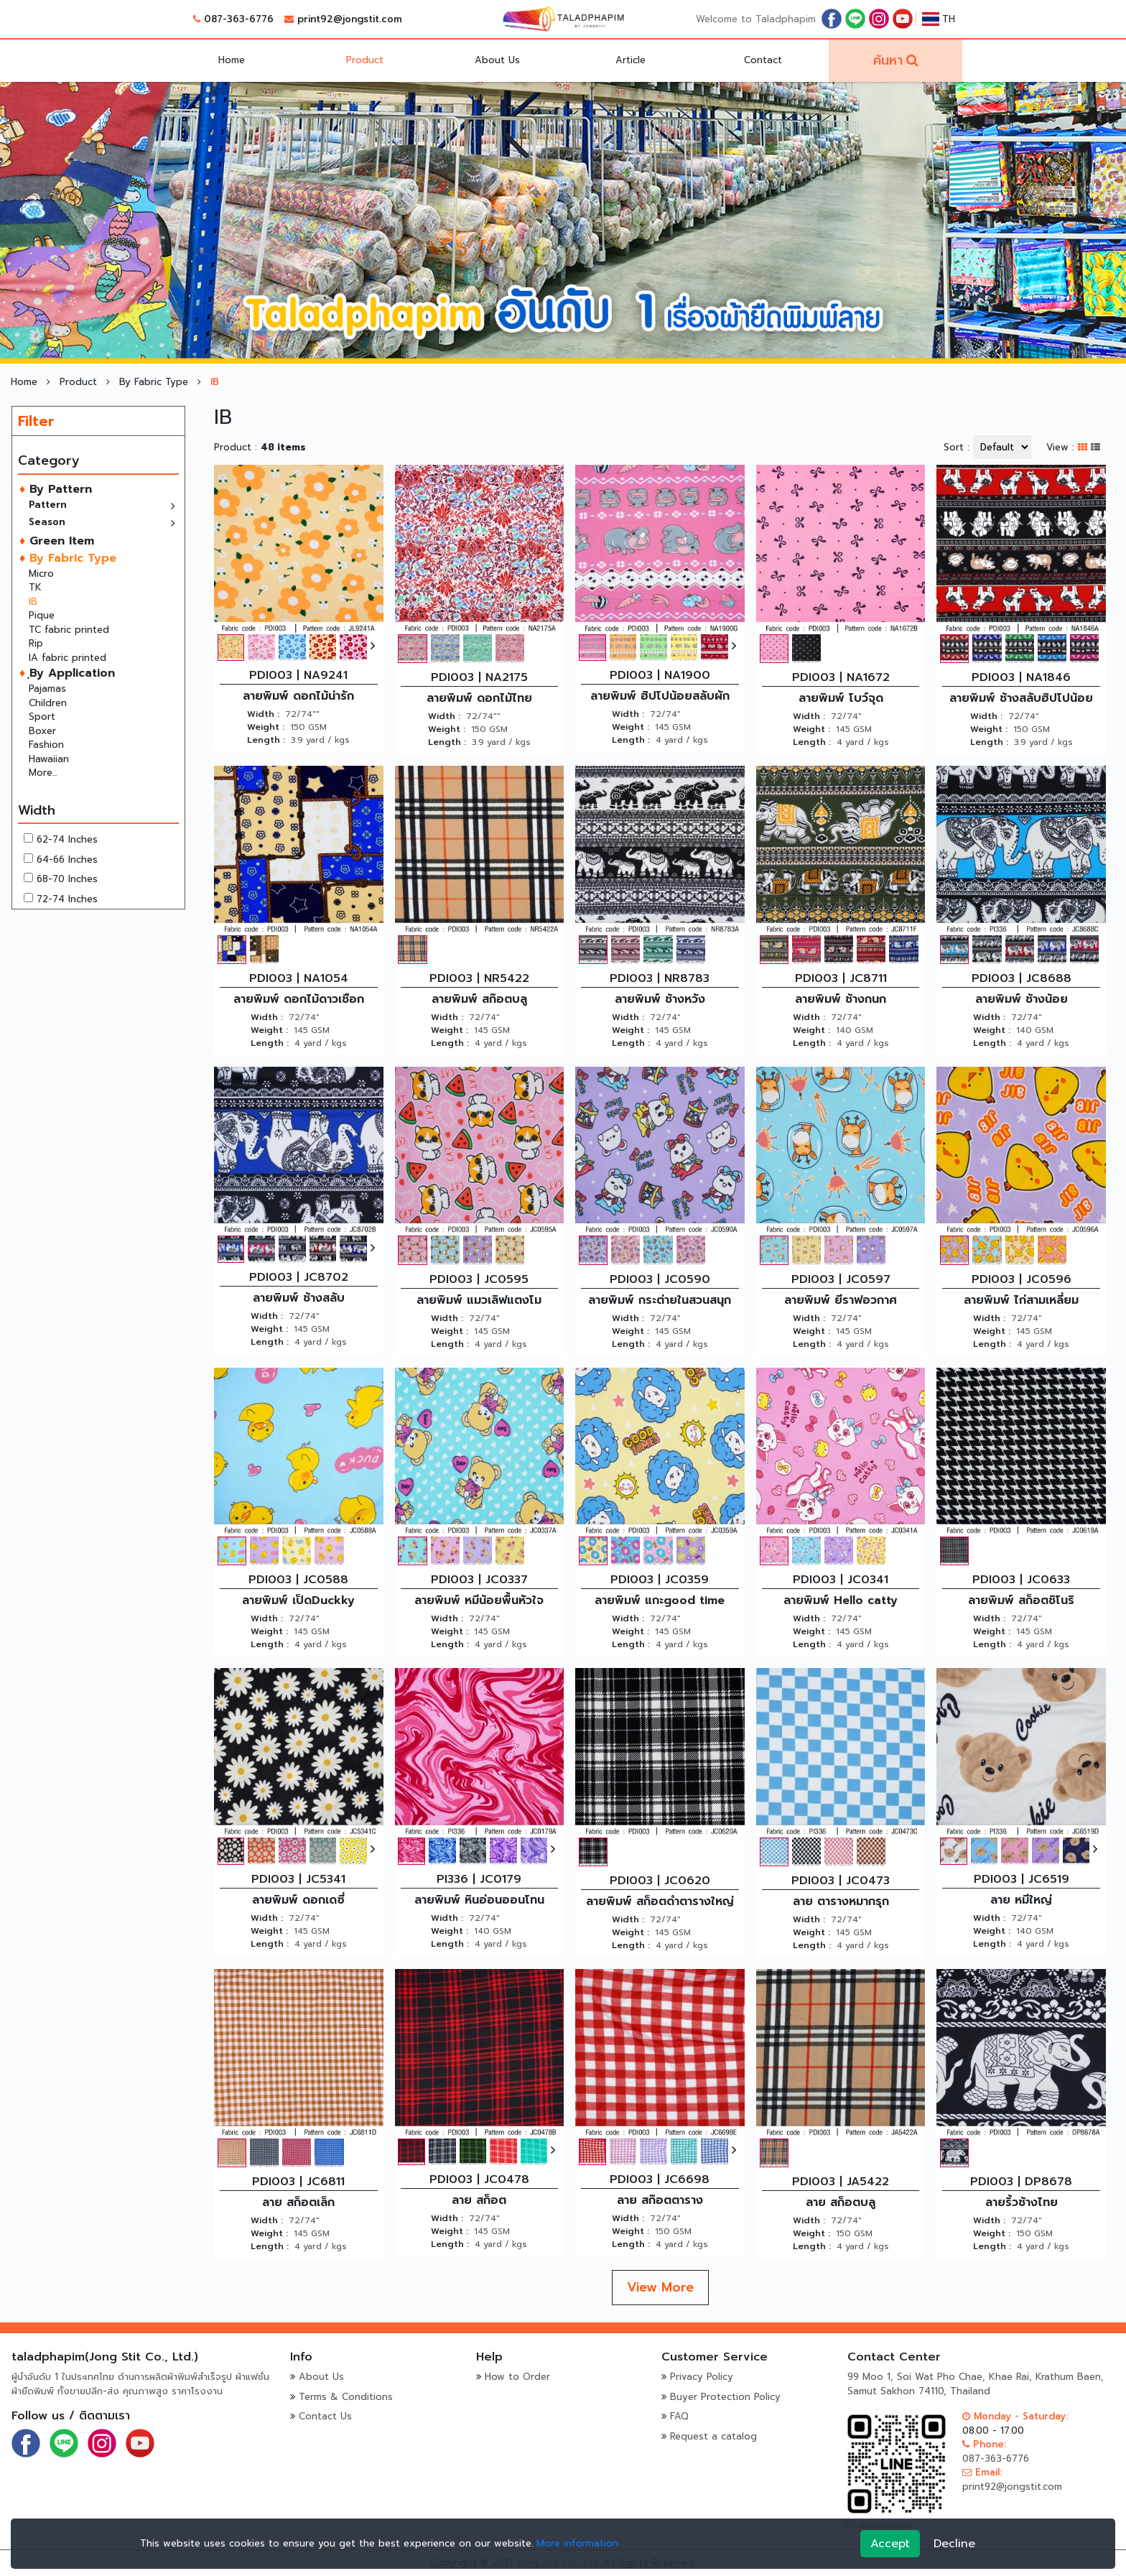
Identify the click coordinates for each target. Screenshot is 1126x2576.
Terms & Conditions (346, 2397)
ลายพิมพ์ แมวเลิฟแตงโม (479, 1300)
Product (364, 60)
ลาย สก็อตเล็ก (298, 2202)
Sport (42, 716)
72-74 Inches (67, 899)
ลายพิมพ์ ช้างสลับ (299, 1298)
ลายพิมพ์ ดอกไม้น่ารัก (298, 696)
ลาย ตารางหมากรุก (841, 1901)
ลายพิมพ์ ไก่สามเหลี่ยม (1021, 1300)
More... (43, 772)
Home (231, 60)
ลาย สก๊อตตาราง (660, 2200)
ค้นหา (888, 60)
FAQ (679, 2416)
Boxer (42, 731)
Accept (890, 2543)
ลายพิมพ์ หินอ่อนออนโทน (479, 1900)
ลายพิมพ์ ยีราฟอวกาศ (840, 1300)
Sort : (956, 447)
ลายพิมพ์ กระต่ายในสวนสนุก (659, 1300)
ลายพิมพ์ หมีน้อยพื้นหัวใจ (479, 1600)
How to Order (517, 2376)
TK (35, 587)
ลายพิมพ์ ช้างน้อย (1021, 999)
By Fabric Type (155, 382)
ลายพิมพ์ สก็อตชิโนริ (1021, 1600)
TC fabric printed (69, 629)
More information (577, 2543)
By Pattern (58, 489)
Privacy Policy (701, 2376)
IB (33, 601)
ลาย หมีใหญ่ (1021, 1900)
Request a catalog (713, 2436)
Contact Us (325, 2416)
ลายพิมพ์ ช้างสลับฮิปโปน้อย (1021, 698)
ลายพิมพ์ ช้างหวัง (660, 999)
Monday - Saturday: (1015, 2416)
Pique (42, 615)
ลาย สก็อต (479, 2200)
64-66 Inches (67, 859)
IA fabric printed (67, 657)
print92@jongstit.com (349, 19)
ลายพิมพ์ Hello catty (840, 1600)
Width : (263, 714)
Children (48, 703)
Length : (266, 739)
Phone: (984, 2444)
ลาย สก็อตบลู (840, 2202)
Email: (982, 2472)
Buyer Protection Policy (725, 2397)
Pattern (48, 504)
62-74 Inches (67, 839)
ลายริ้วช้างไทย (1021, 2202)
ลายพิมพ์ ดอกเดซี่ (298, 1900)
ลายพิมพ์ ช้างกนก (840, 999)
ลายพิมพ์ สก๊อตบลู (479, 999)
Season (47, 522)
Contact (763, 60)
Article (630, 60)
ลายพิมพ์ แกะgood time (660, 1600)
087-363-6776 (239, 19)
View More (660, 2287)
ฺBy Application (70, 673)
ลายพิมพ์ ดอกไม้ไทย (479, 698)
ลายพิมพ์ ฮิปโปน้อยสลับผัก (660, 696)
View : (1060, 447)
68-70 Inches (67, 879)
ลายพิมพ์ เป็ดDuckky (298, 1600)
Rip (36, 643)
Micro (41, 573)
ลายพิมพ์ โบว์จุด (841, 698)
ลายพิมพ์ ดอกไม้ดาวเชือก (298, 999)
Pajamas (47, 688)
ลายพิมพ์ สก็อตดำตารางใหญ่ (660, 1901)
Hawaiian (49, 759)
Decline (954, 2543)
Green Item (59, 541)
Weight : (265, 727)
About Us (497, 60)
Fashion (46, 744)
